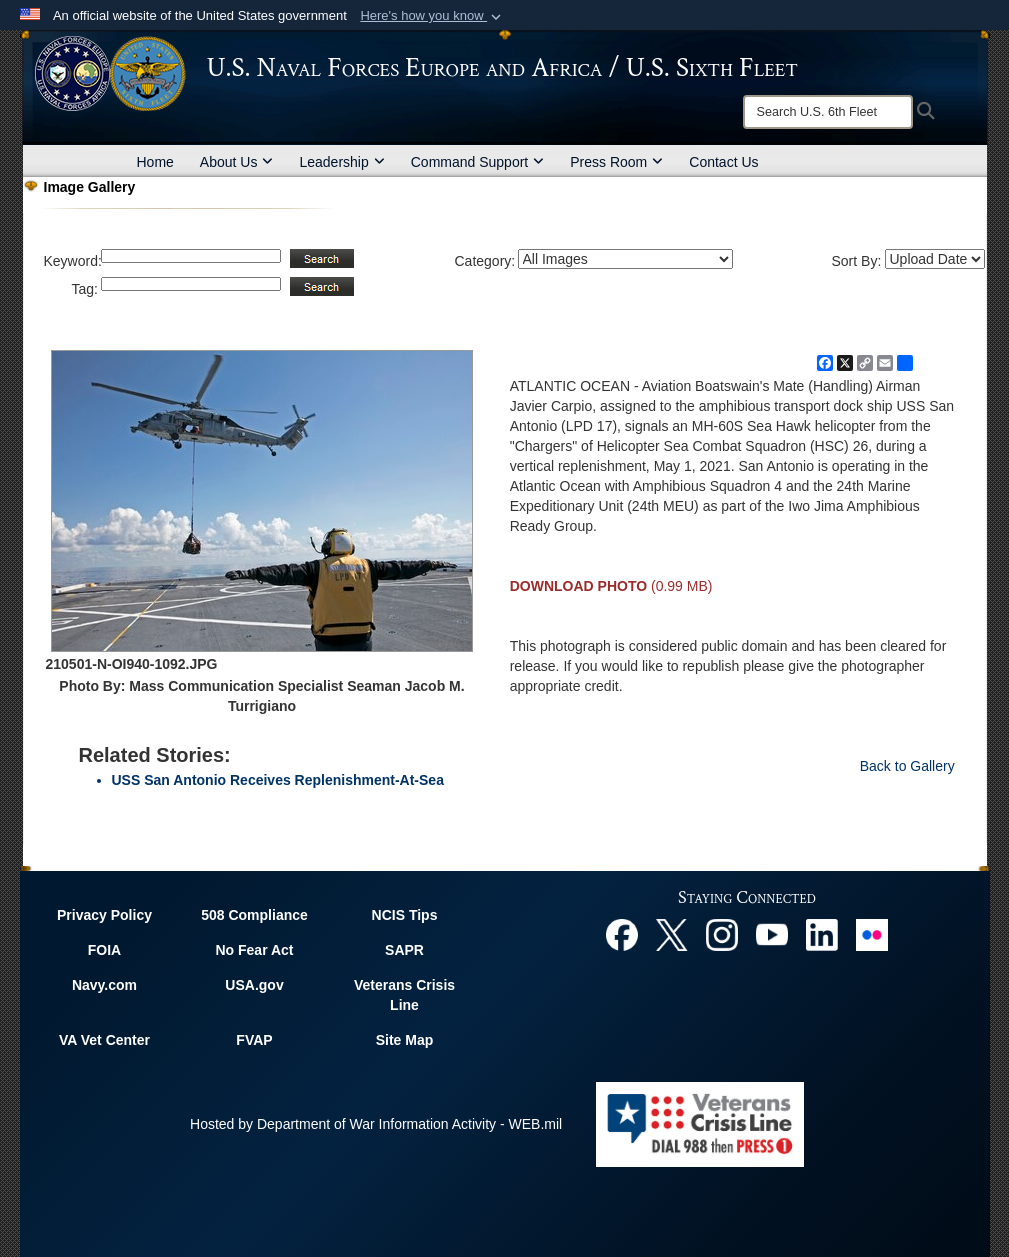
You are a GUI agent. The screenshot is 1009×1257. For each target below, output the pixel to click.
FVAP (254, 1040)
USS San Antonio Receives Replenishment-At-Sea (278, 780)
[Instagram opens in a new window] (722, 933)
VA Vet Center (104, 1040)
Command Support (478, 162)
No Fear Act (254, 950)
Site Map (405, 1040)
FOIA (104, 950)
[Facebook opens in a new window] (622, 933)
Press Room (616, 162)
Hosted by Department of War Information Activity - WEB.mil (376, 1124)
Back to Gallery (907, 766)
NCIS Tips (405, 915)
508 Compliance (254, 915)
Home (155, 162)
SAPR (404, 950)
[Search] (828, 112)
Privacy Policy (104, 915)
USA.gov (254, 985)
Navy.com (104, 985)
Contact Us (723, 162)
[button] (432, 16)
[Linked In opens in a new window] (822, 933)
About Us (237, 162)
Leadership (341, 162)
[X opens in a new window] (672, 933)
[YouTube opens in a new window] (772, 933)
